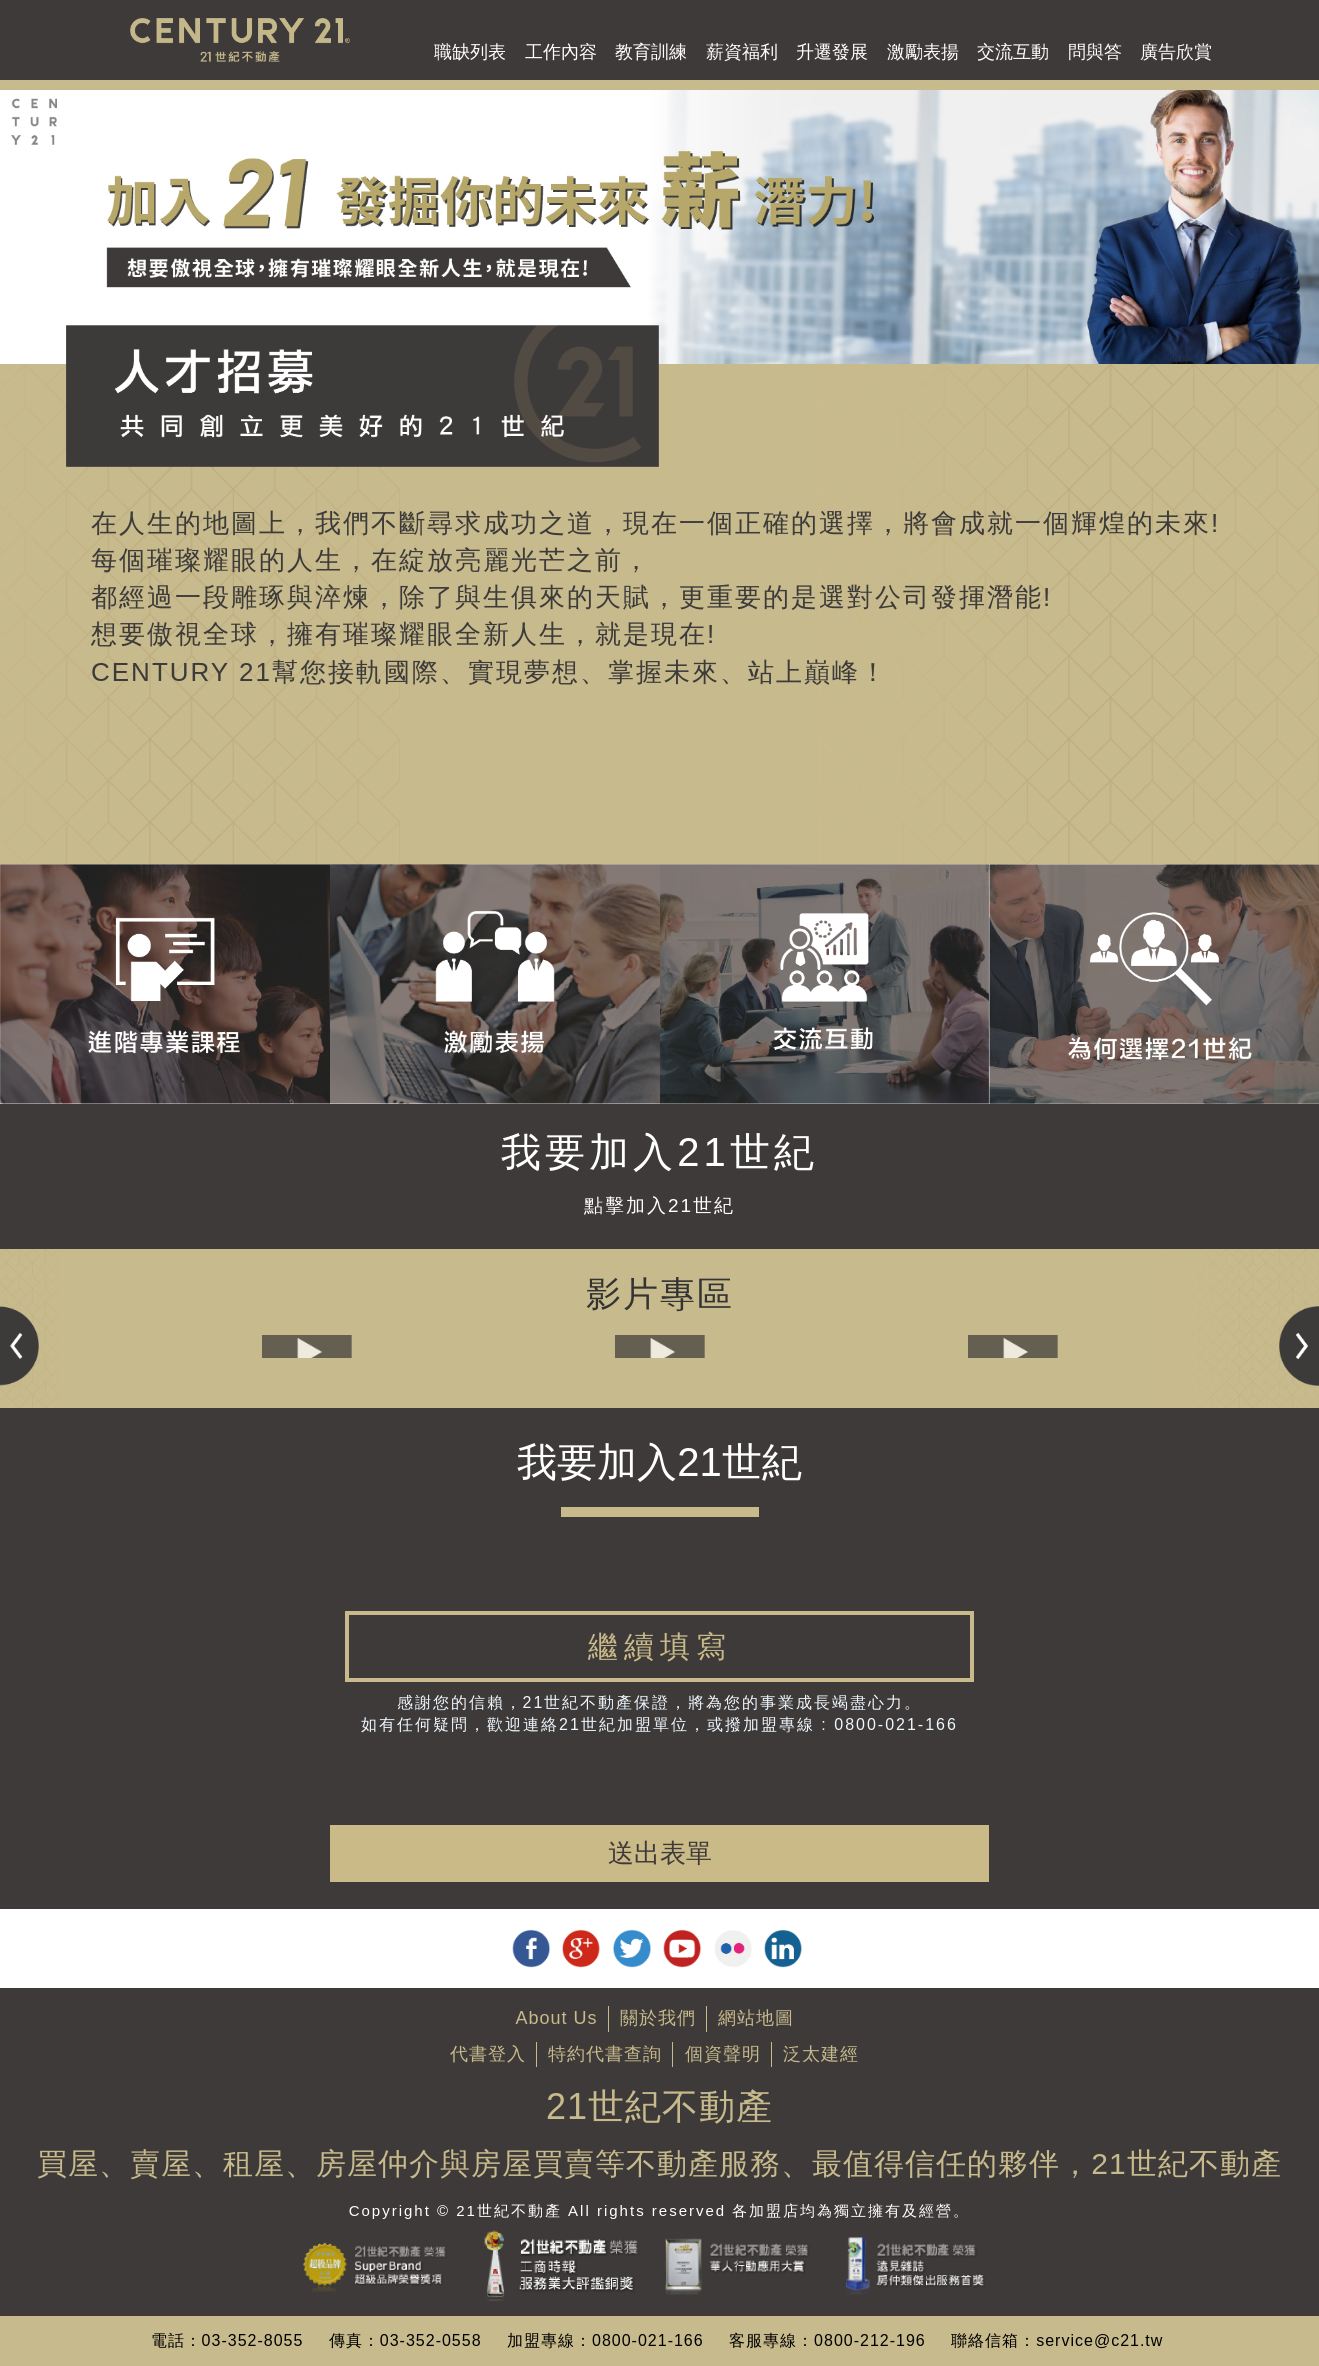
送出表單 (660, 1853)
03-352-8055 (253, 2340)
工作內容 (561, 52)
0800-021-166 (648, 2340)
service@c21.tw (1099, 2340)
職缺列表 (470, 52)
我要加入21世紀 (659, 1152)
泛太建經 (821, 2054)
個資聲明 (723, 2054)
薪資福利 (742, 52)
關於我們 (658, 2018)
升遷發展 (832, 52)
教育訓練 (651, 52)
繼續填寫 (660, 1646)
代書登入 (488, 2054)
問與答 (1095, 52)
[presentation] (660, 1786)
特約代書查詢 (605, 2054)
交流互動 (1013, 52)
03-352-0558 (431, 2340)
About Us (556, 2018)
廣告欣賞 (1176, 52)
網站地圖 (756, 2018)
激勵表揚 (923, 52)
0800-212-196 (870, 2340)
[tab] (660, 1646)
